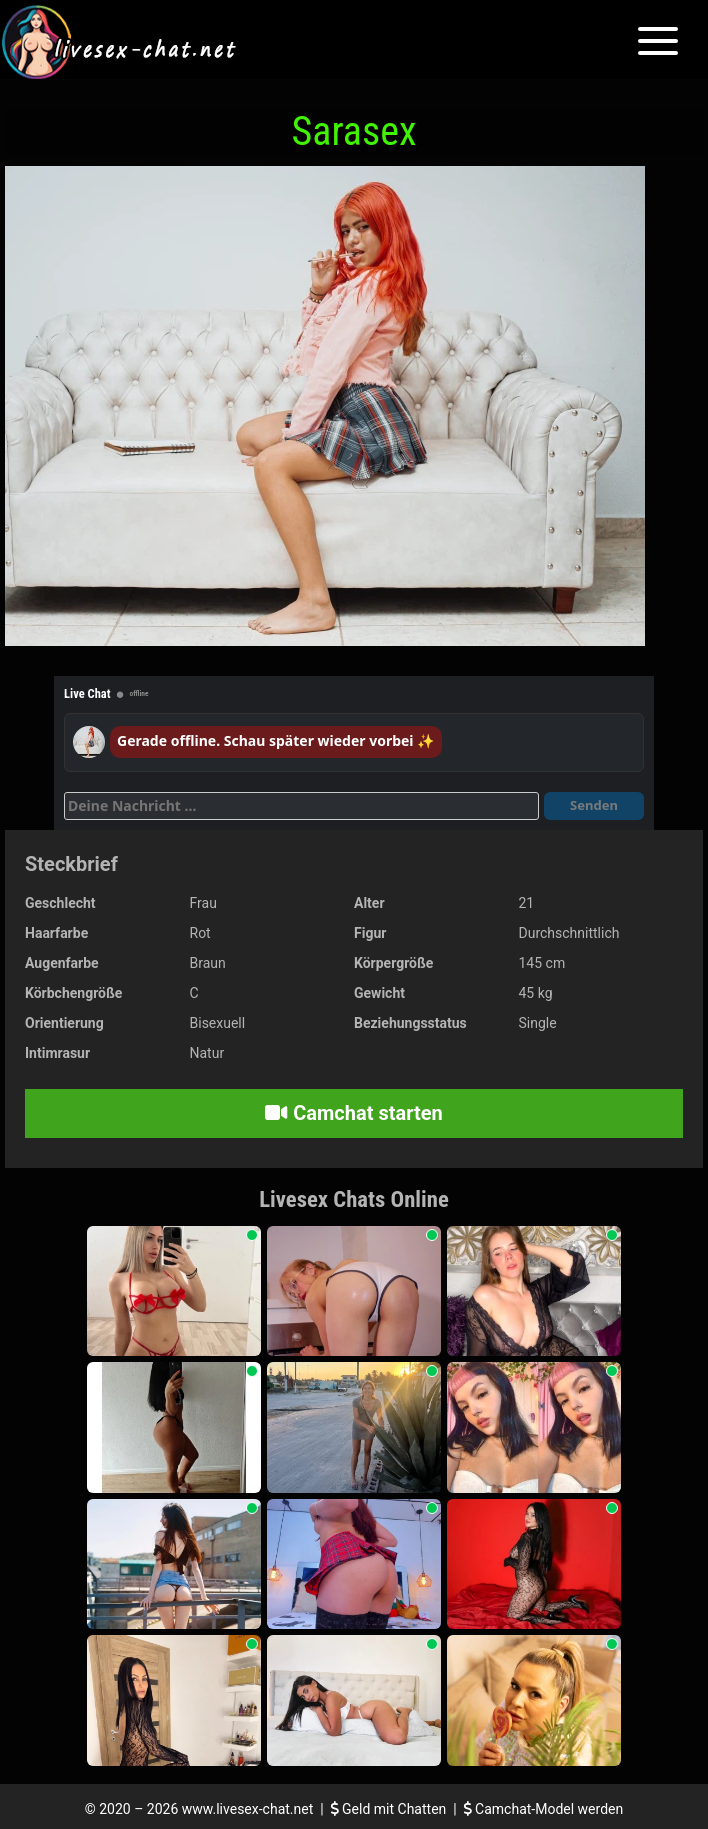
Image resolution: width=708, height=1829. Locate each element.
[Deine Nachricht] (301, 806)
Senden (594, 805)
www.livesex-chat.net (247, 1809)
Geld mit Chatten (390, 1809)
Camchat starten (353, 1113)
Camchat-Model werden (544, 1809)
